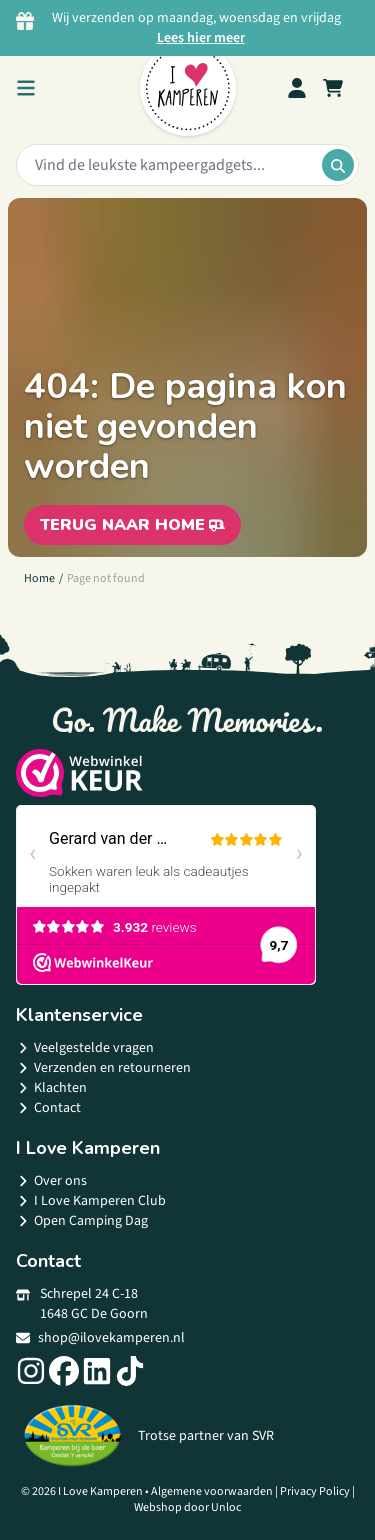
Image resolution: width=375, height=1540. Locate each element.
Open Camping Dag (82, 1221)
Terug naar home (132, 525)
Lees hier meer (201, 38)
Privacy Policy (315, 1491)
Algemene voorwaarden (212, 1491)
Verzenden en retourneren (103, 1068)
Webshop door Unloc (187, 1507)
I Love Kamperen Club (91, 1201)
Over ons (51, 1181)
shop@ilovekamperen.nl (100, 1338)
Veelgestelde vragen (85, 1048)
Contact (48, 1108)
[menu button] (26, 88)
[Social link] (31, 1371)
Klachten (51, 1088)
